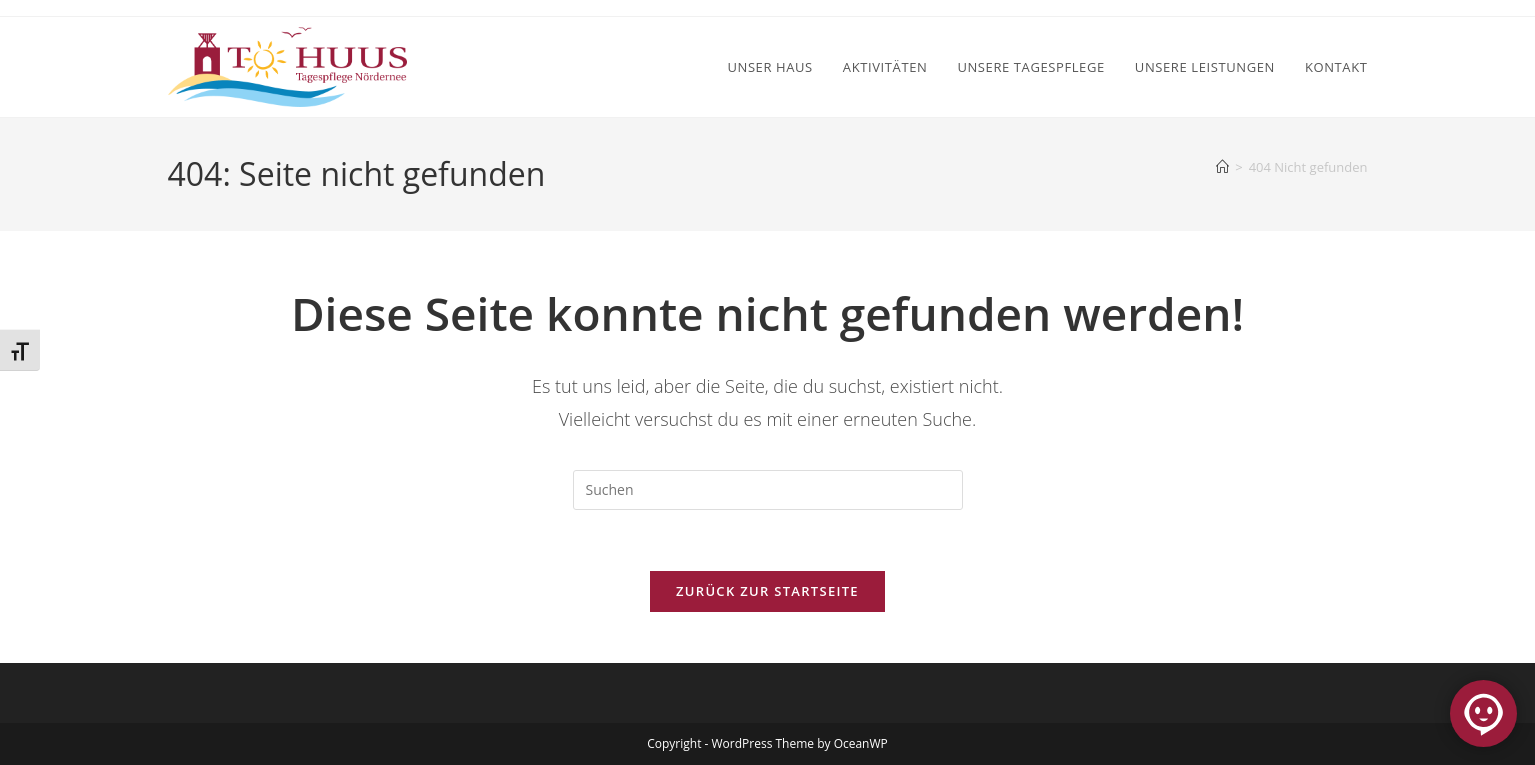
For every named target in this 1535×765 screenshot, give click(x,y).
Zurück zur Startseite (767, 591)
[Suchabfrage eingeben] (768, 490)
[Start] (1222, 167)
